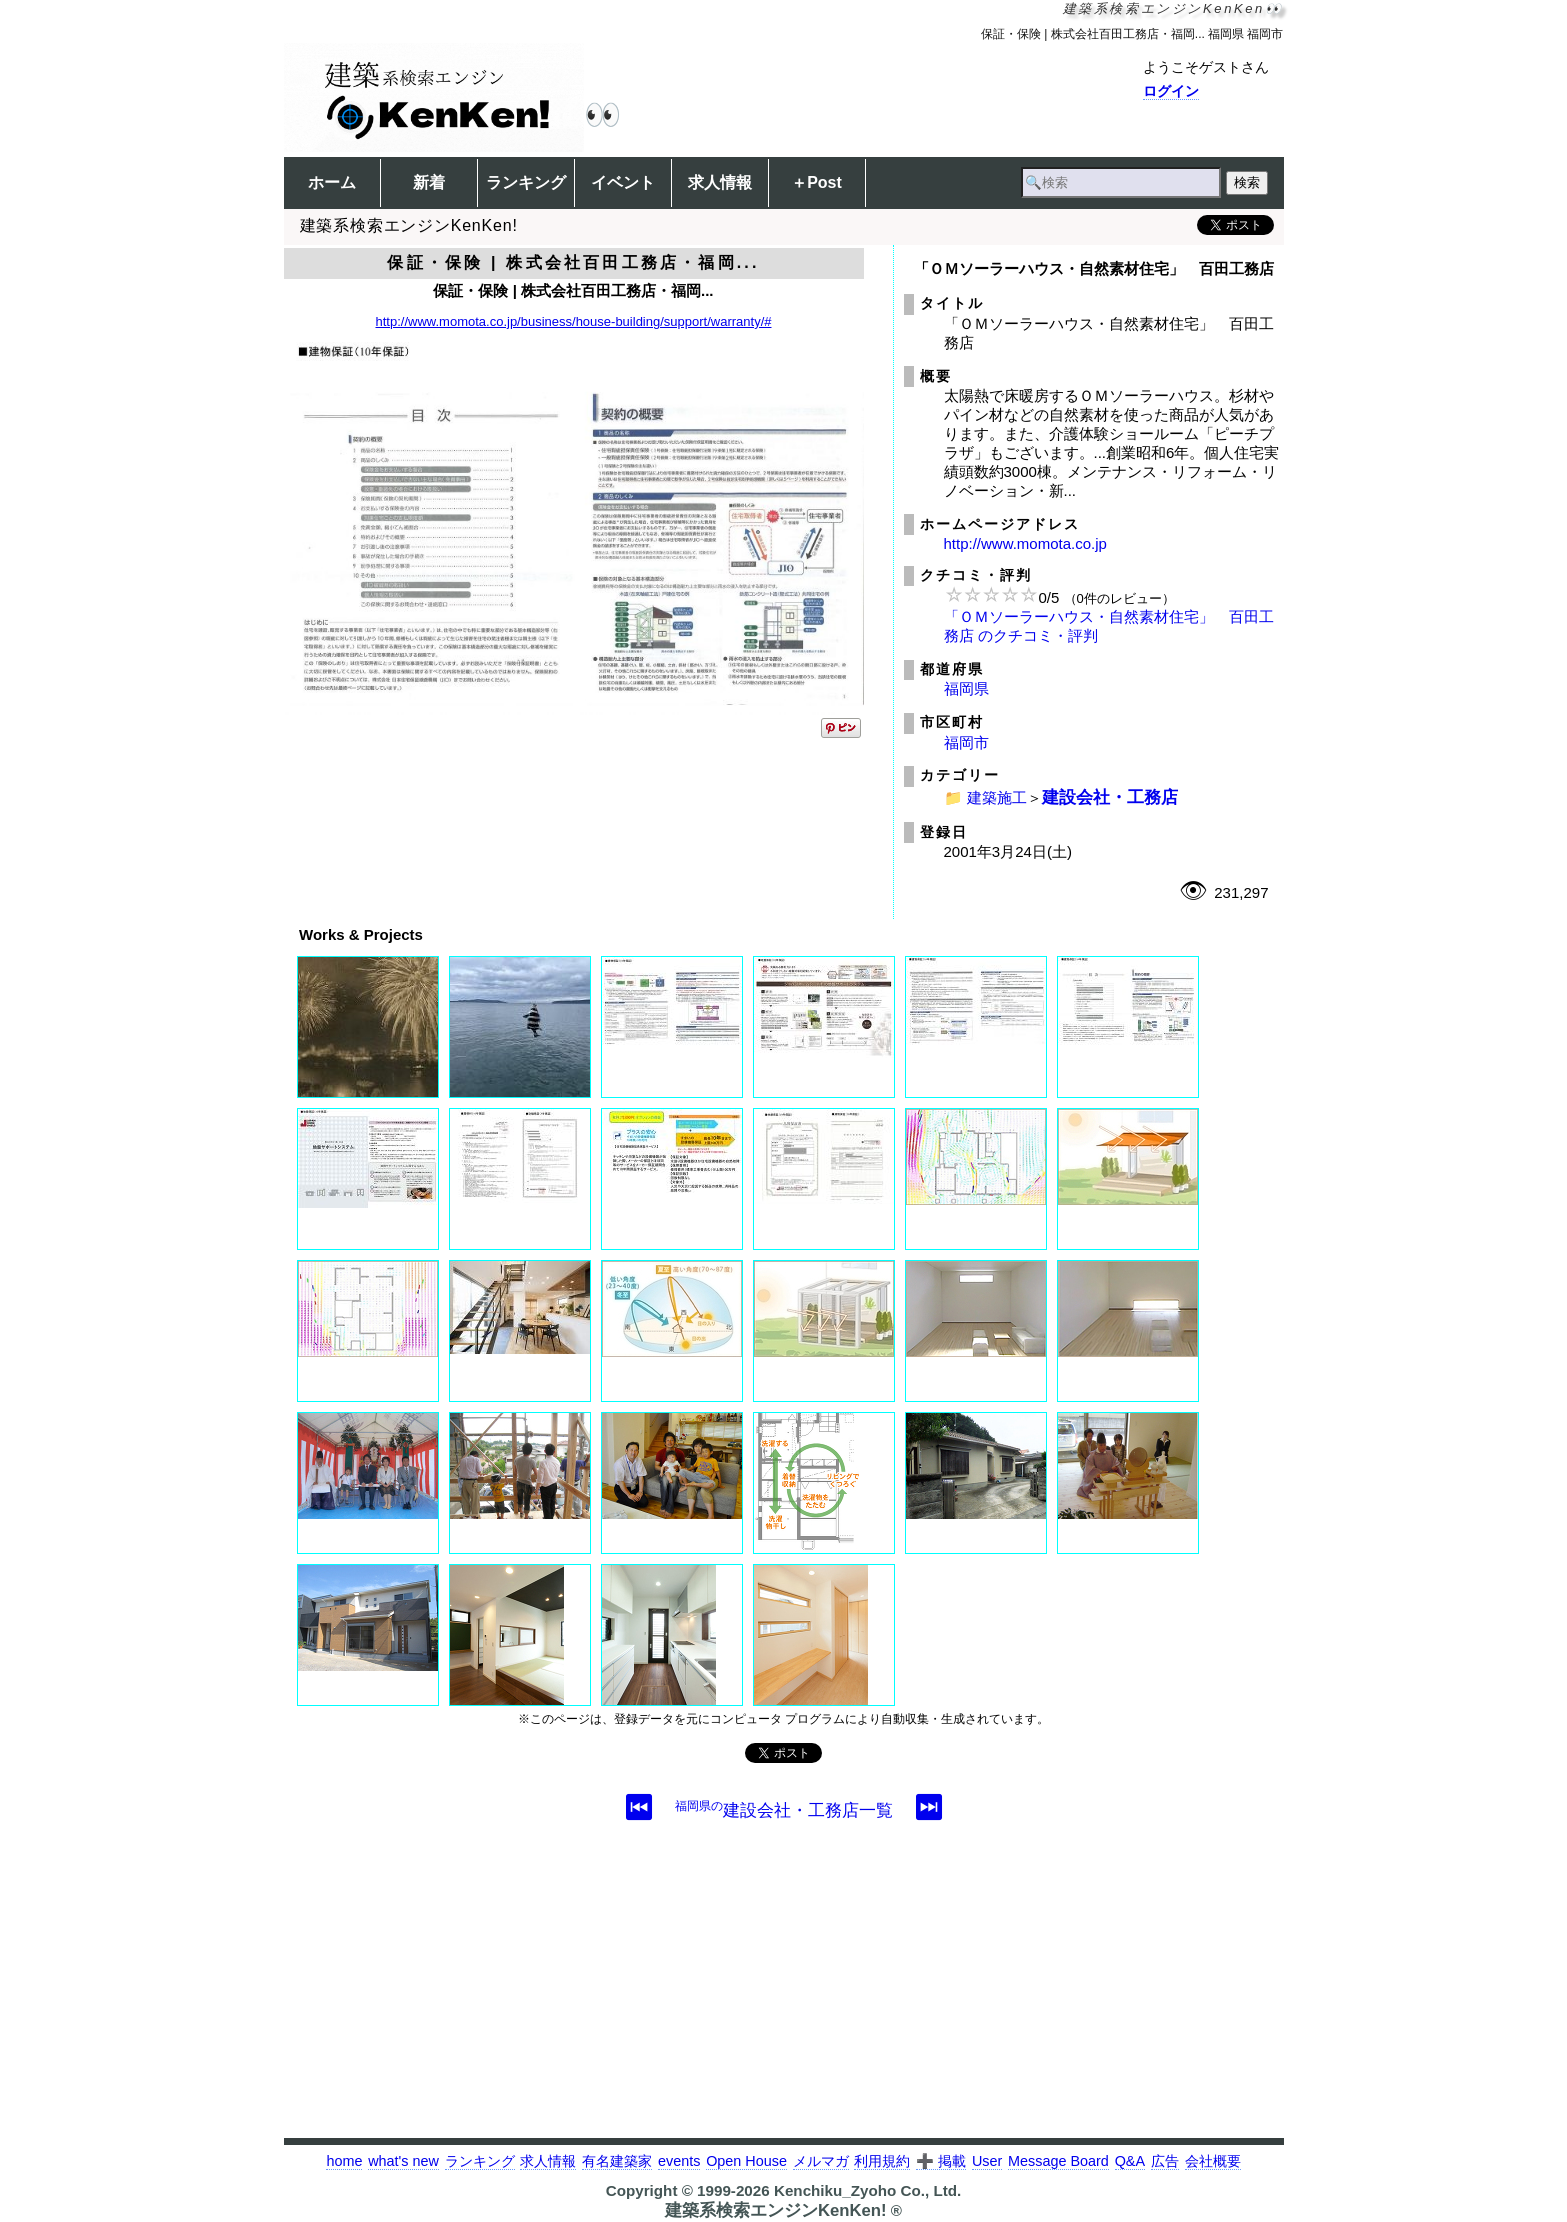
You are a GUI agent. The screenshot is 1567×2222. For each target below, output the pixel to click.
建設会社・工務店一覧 (784, 1810)
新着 (429, 182)
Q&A (1130, 2161)
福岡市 (966, 742)
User (987, 2161)
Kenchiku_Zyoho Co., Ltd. (867, 2190)
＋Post (816, 182)
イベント (623, 182)
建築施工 (997, 797)
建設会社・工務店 (1110, 797)
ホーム (332, 182)
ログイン (1171, 91)
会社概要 (1213, 2161)
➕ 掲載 (941, 2161)
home (344, 2161)
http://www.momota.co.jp (1025, 543)
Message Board (1058, 2161)
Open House (746, 2161)
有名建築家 (617, 2161)
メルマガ (821, 2161)
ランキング (526, 182)
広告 (1165, 2161)
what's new (403, 2161)
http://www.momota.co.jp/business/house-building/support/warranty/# (574, 321)
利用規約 (882, 2161)
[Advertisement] (784, 1998)
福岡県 (966, 688)
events (679, 2161)
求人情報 (720, 182)
